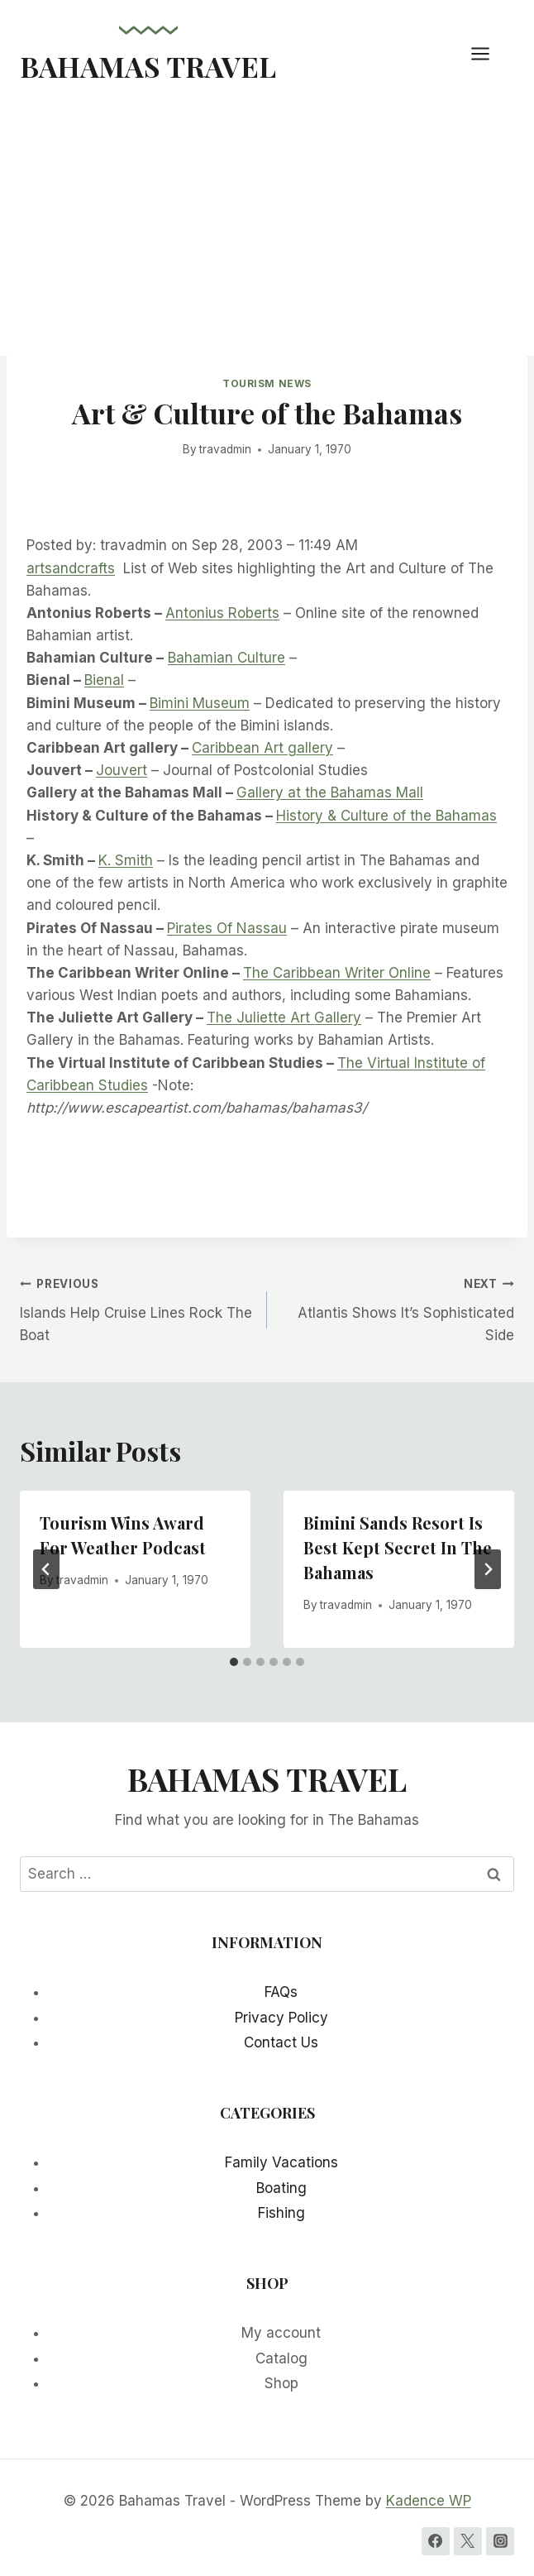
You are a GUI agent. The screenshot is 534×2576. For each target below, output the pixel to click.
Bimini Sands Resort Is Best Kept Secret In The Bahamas (397, 1547)
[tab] (234, 1662)
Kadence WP (428, 2500)
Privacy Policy (281, 2017)
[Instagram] (500, 2541)
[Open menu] (488, 53)
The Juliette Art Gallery (284, 1017)
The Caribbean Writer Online (337, 973)
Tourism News (267, 383)
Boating (281, 2188)
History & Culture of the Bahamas (386, 815)
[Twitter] (468, 2541)
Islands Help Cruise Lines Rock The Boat (136, 1307)
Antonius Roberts (222, 613)
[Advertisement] (267, 231)
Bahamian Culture (226, 657)
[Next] (487, 1569)
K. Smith (125, 860)
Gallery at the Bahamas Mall (329, 792)
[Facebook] (436, 2541)
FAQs (281, 1992)
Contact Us (281, 2042)
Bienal (104, 680)
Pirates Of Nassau (227, 928)
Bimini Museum (200, 703)
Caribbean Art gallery (262, 748)
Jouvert (121, 770)
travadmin (225, 449)
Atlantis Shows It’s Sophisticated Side (397, 1307)
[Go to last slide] (46, 1569)
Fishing (281, 2213)
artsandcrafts (70, 568)
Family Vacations (281, 2162)
